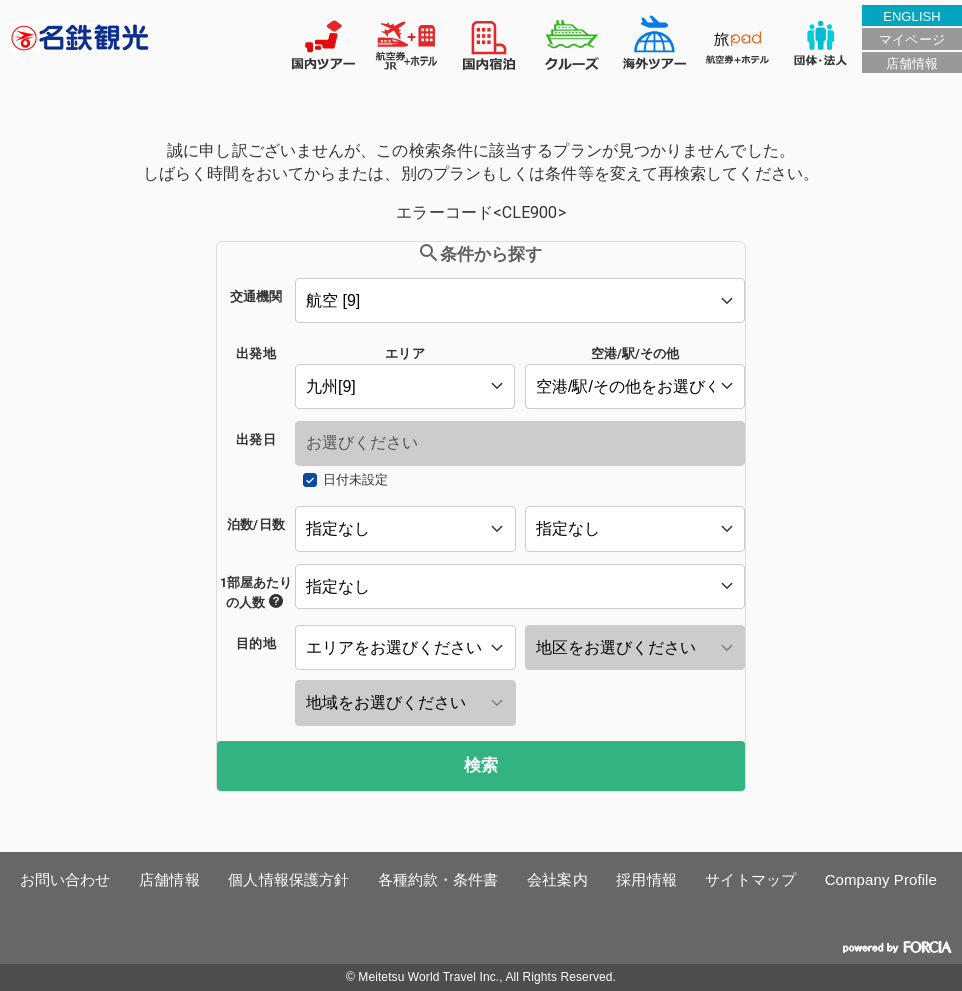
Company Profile (881, 879)
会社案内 (557, 879)
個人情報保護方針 (288, 879)
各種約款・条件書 (438, 879)
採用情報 (646, 879)
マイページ (911, 39)
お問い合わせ (65, 879)
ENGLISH (912, 16)
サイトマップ (750, 879)
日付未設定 (355, 479)
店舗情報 (912, 63)
